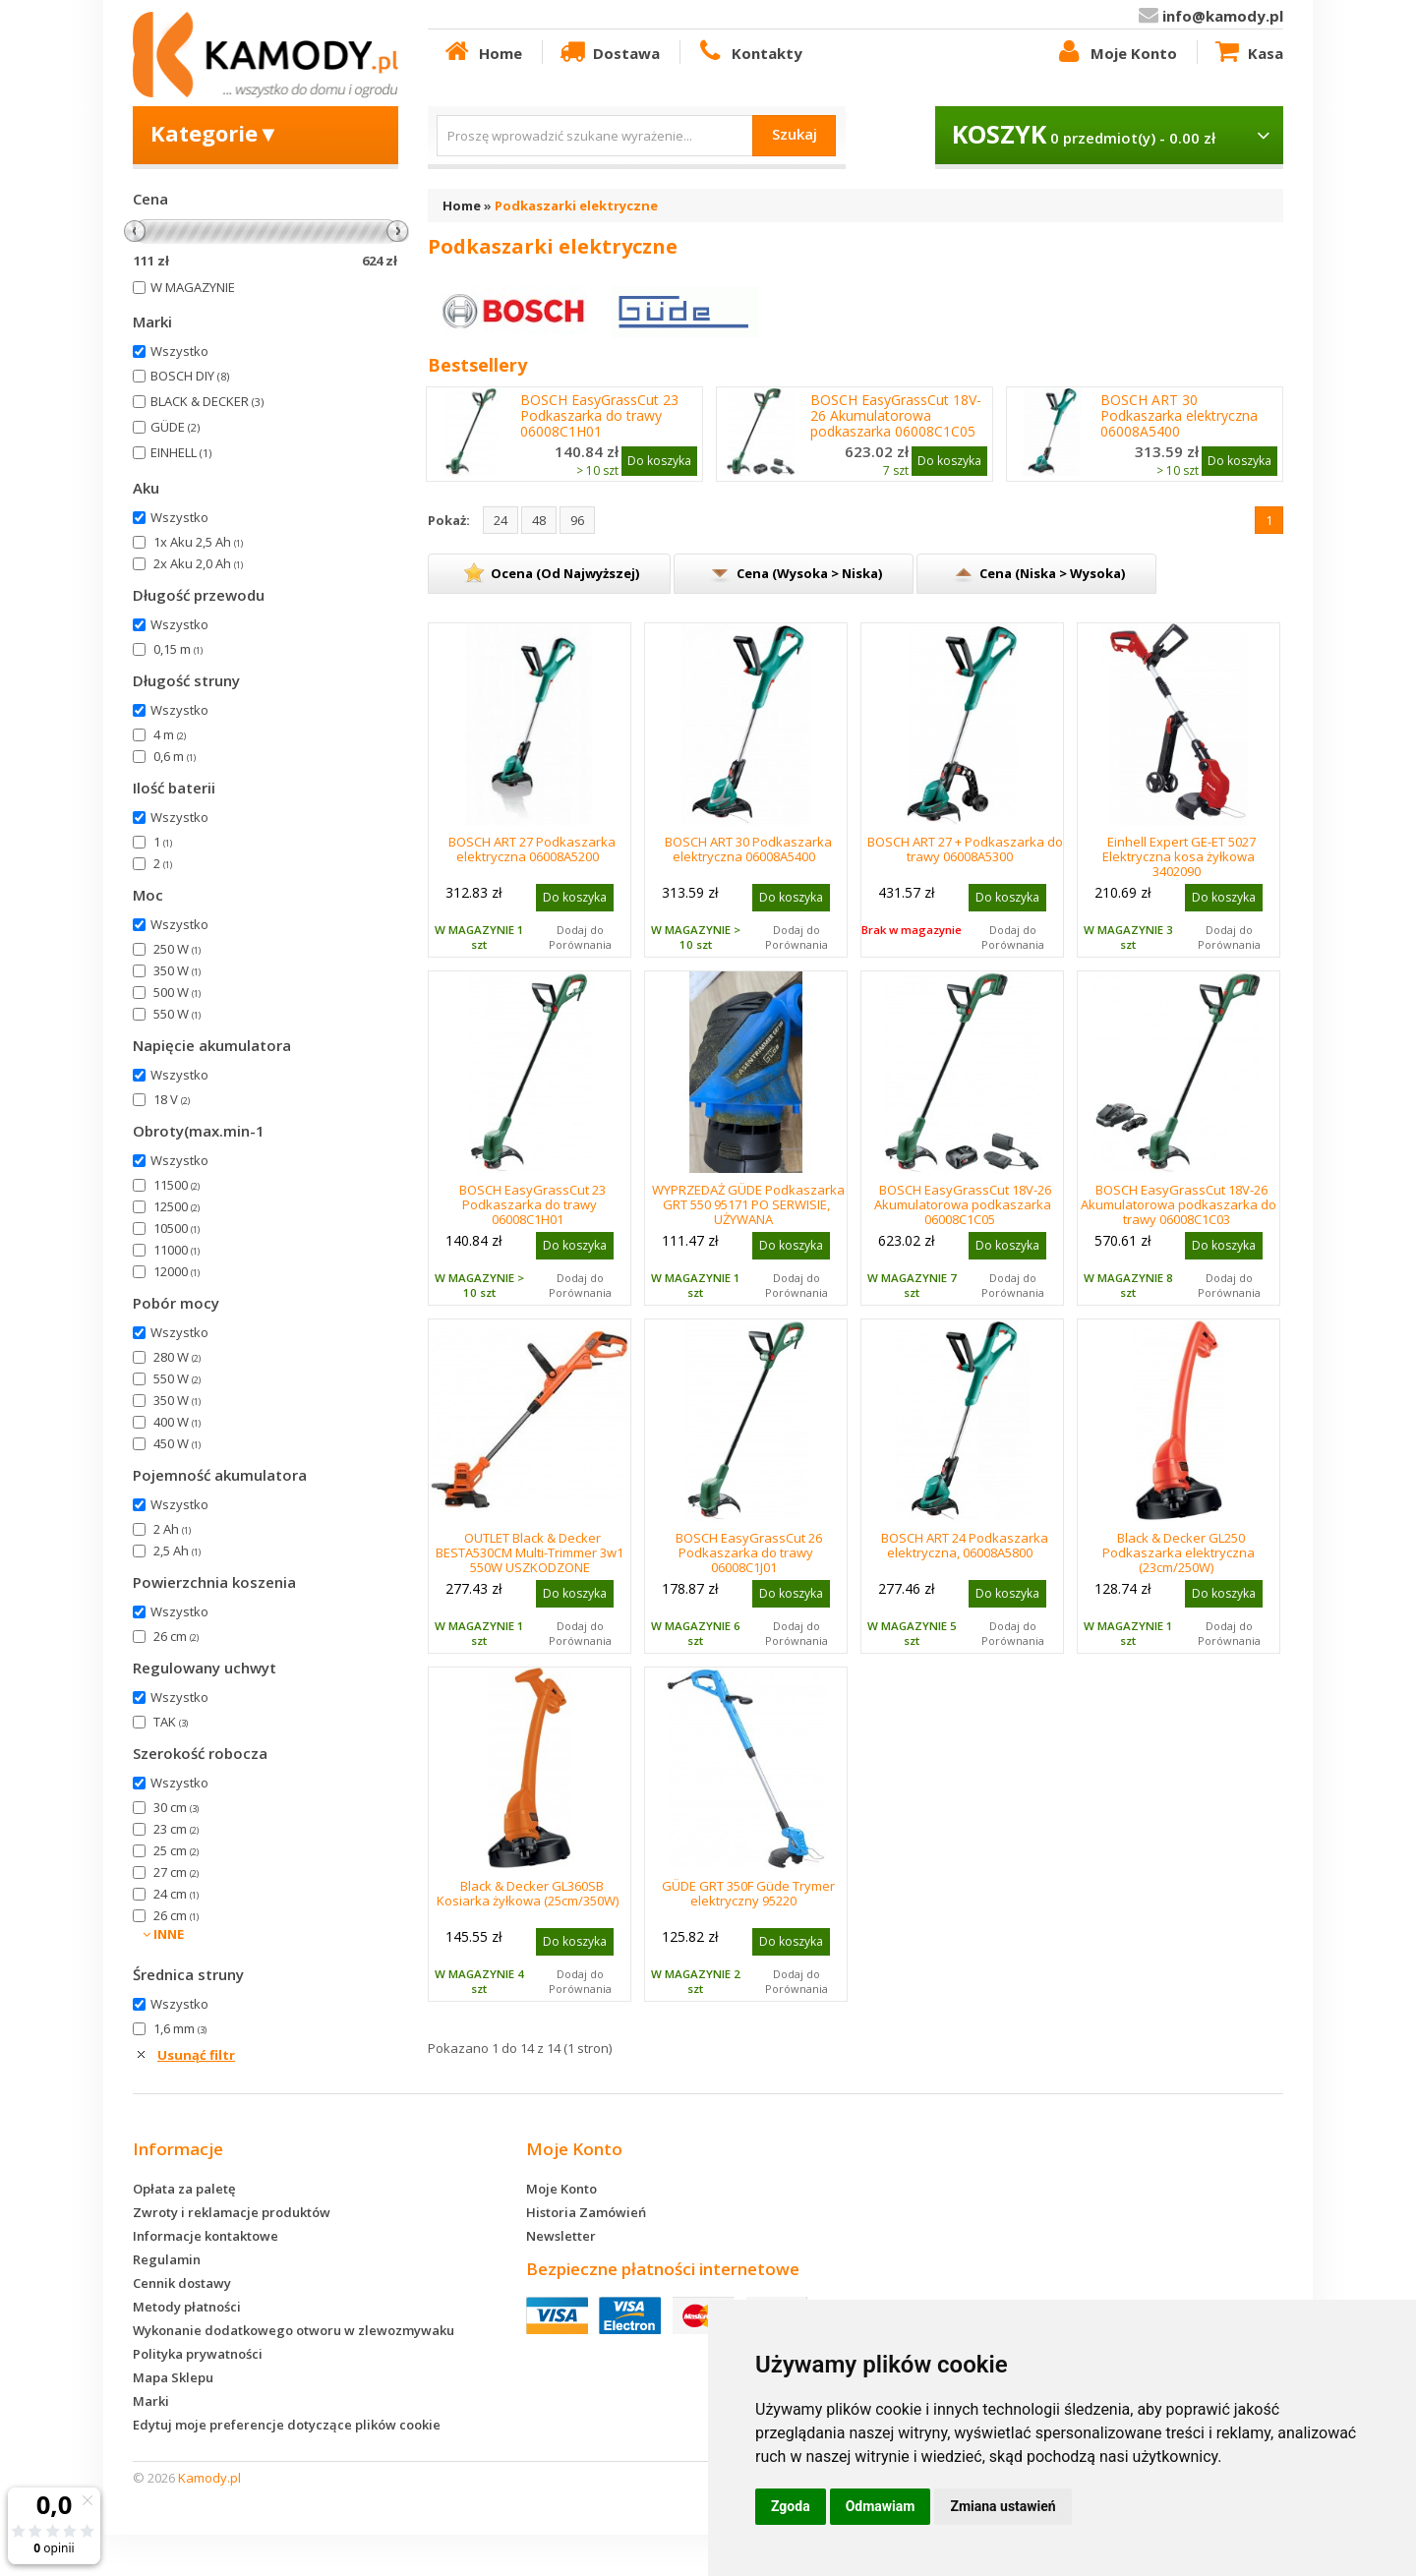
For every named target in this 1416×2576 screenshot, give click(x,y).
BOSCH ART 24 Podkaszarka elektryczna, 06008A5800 (964, 1545)
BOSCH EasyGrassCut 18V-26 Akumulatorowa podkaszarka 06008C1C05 (895, 415)
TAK (170, 1721)
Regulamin (167, 2259)
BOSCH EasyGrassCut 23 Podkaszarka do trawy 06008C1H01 (599, 415)
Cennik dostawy (182, 2283)
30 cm (176, 1807)
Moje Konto (1115, 52)
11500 (176, 1185)
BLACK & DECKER (207, 401)
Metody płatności (187, 2306)
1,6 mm (179, 2028)
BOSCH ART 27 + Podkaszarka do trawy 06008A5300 (965, 849)
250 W (177, 949)
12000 (176, 1271)
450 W (177, 1443)
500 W (177, 992)
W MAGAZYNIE (192, 287)
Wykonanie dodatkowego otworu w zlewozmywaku (293, 2330)
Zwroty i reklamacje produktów (231, 2212)
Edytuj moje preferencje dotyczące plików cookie (287, 2424)
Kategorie (214, 132)
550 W (177, 1014)
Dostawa (609, 52)
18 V (171, 1099)
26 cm (176, 1636)
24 (500, 520)
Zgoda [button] (790, 2506)
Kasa (1247, 52)
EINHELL (180, 452)
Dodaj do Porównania (580, 937)
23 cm (176, 1829)
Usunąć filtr (196, 2055)
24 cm (176, 1894)
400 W (177, 1422)
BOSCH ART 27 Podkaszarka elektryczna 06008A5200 (532, 849)
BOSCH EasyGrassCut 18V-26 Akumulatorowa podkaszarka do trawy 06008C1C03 (1178, 1204)
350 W (177, 970)
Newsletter (561, 2236)
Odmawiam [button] (880, 2506)
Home (482, 52)
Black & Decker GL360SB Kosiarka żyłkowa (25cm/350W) (528, 1893)
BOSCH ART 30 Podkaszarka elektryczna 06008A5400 (1179, 415)
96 (577, 520)
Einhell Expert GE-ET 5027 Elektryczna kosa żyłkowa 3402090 (1179, 856)
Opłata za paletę (184, 2188)
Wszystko (179, 351)
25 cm (176, 1850)
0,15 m (178, 649)
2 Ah (172, 1529)
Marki (151, 2401)
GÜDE (175, 427)
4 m (169, 734)
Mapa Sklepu (173, 2377)
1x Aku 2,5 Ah (198, 542)
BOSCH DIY (189, 375)
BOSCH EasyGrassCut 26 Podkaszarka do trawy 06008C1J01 (749, 1552)
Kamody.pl (209, 2478)
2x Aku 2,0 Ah (198, 563)
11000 (176, 1250)
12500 (176, 1206)
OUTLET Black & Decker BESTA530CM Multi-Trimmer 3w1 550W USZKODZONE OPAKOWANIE (529, 1560)
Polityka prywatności (198, 2354)
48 (539, 520)
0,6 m (174, 756)
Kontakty (748, 52)
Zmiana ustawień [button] (1002, 2506)
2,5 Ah (177, 1550)
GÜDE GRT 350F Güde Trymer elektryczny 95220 (748, 1893)
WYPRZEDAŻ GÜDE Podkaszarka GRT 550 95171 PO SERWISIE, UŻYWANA (748, 1204)
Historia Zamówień (586, 2212)
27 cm (176, 1872)
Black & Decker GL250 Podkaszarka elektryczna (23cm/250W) (1178, 1552)
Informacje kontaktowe (205, 2236)
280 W (177, 1357)
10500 (176, 1228)
